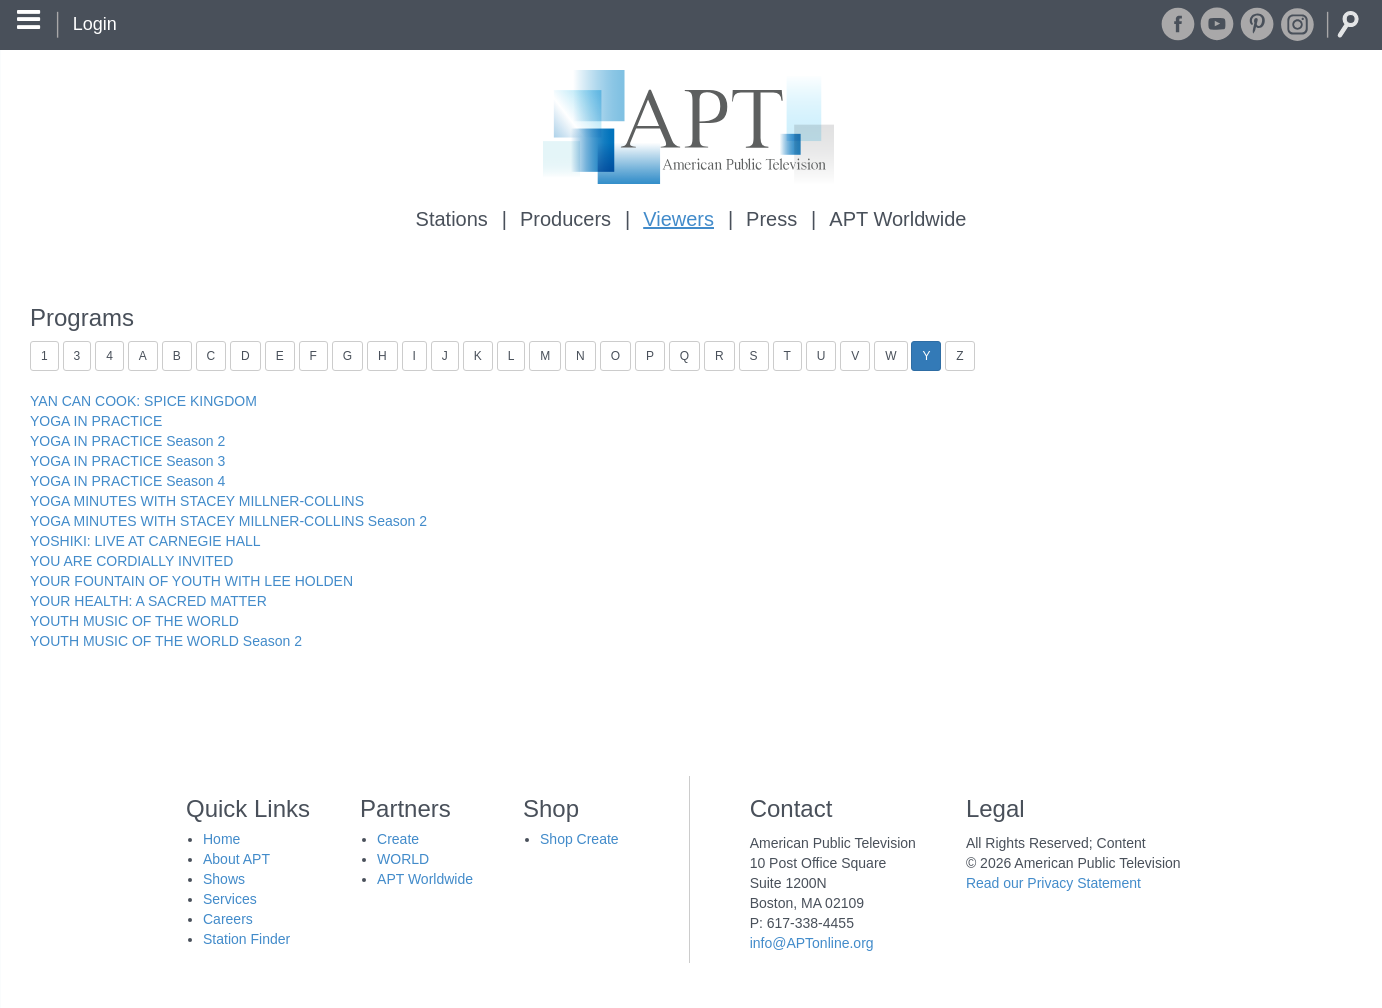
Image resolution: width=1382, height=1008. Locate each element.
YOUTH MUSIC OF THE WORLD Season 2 (166, 641)
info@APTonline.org (812, 943)
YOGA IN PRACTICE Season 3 (127, 461)
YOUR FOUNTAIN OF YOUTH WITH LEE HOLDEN (191, 581)
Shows (224, 879)
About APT (236, 859)
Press (771, 219)
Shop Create (579, 839)
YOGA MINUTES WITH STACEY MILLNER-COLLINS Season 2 (228, 521)
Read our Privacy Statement (1053, 883)
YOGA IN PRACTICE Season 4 (127, 481)
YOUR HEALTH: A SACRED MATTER (148, 601)
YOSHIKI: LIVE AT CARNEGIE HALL (145, 541)
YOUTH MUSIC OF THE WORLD (134, 621)
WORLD (403, 859)
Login (95, 24)
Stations (452, 219)
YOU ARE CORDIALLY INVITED (131, 561)
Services (230, 899)
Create (398, 839)
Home (221, 839)
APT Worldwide (897, 219)
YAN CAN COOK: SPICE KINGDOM (143, 401)
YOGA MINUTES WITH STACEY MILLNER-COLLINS (197, 501)
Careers (228, 919)
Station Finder (246, 939)
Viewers (678, 219)
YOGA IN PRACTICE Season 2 (127, 441)
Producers (565, 219)
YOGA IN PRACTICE (96, 421)
